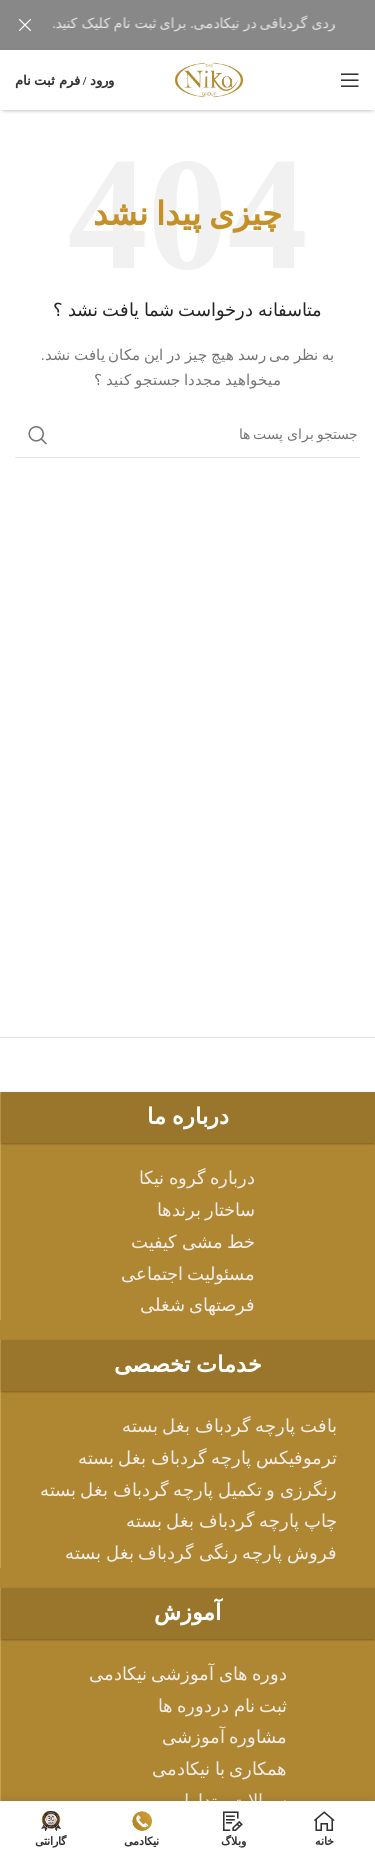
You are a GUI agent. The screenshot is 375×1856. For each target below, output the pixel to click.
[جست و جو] (187, 435)
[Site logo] (209, 78)
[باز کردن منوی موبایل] (350, 80)
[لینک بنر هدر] (217, 25)
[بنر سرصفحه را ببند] (25, 25)
